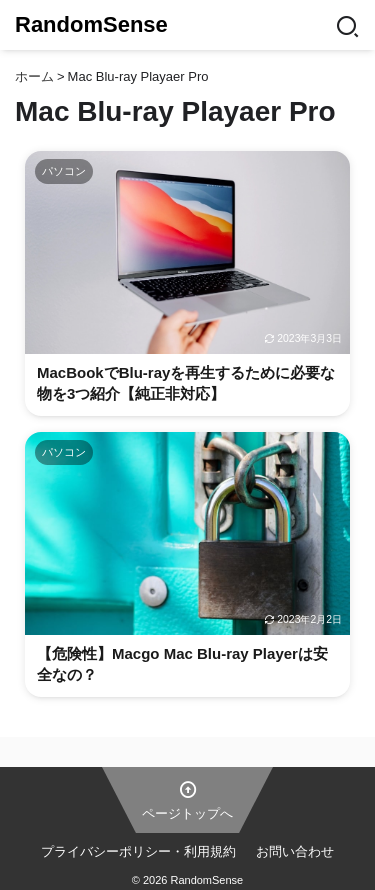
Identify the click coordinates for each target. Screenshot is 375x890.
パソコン (64, 171)
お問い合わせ (295, 851)
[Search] (347, 25)
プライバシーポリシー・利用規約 (138, 851)
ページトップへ (187, 799)
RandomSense (91, 24)
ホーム (34, 76)
